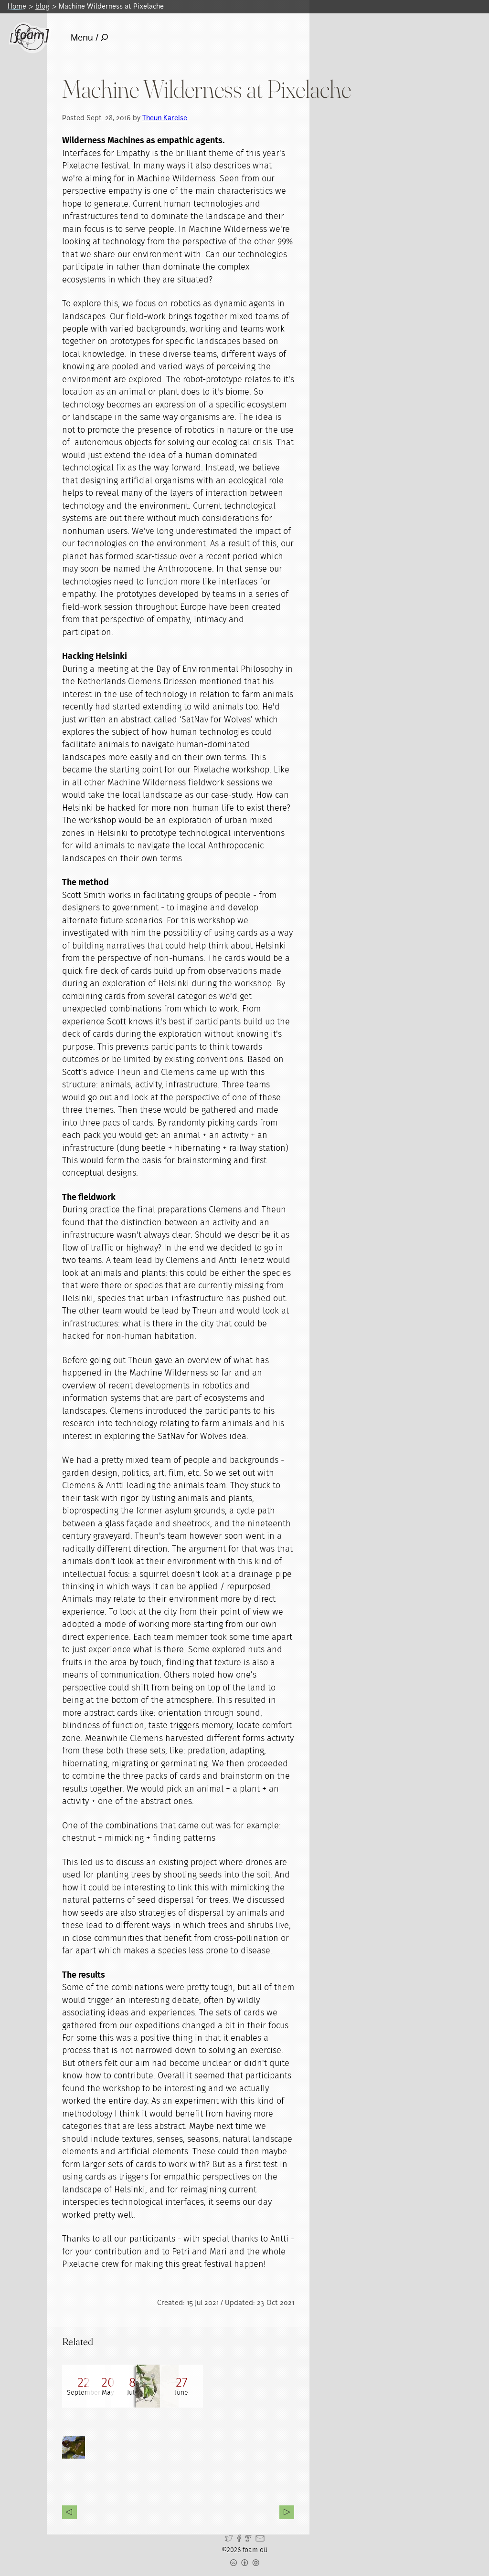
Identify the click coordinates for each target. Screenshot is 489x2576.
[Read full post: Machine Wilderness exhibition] (126, 2386)
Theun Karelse (164, 118)
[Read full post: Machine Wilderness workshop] (255, 2386)
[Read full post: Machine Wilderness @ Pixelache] (83, 2386)
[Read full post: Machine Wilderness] (212, 2386)
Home (17, 6)
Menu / (89, 37)
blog (42, 6)
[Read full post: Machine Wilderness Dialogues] (169, 2386)
